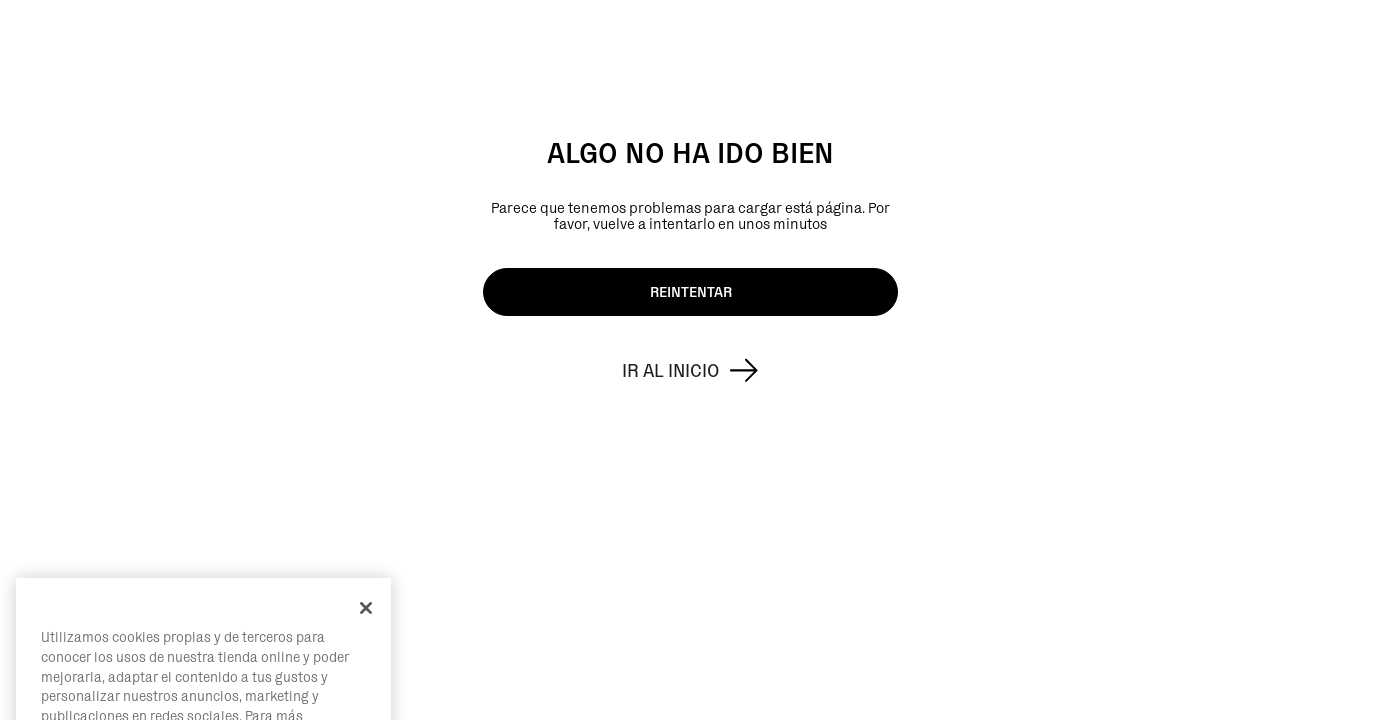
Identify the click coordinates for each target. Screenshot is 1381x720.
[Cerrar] (366, 632)
